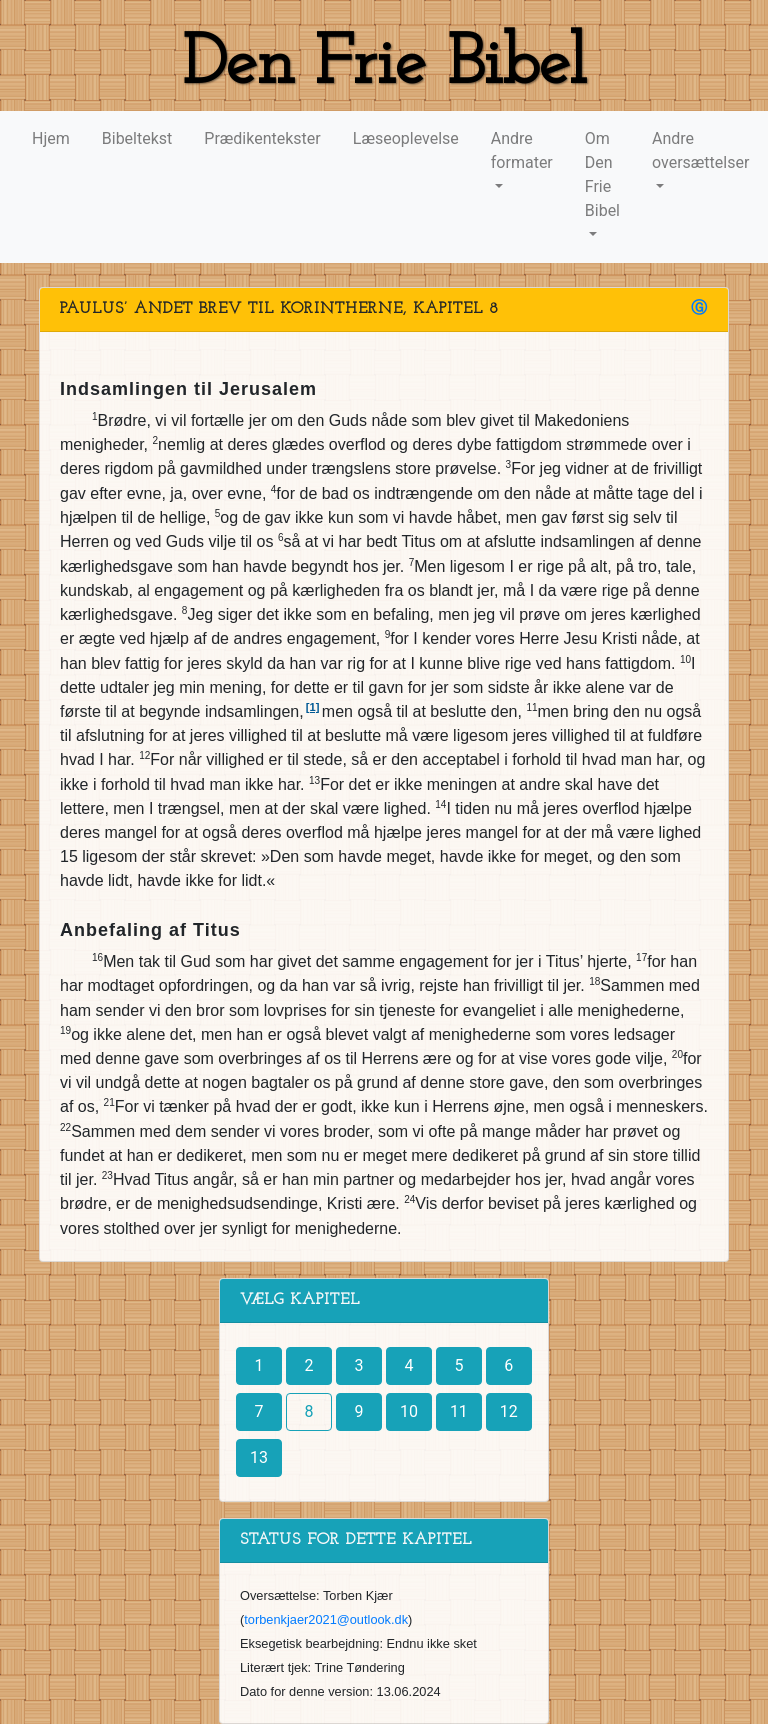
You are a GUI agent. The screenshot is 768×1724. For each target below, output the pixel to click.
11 (459, 1411)
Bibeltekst (137, 138)
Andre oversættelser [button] (700, 150)
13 (259, 1457)
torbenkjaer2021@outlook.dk (326, 1619)
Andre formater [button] (522, 150)
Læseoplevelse (406, 138)
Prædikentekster (262, 138)
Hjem (51, 138)
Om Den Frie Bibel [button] (602, 174)
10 (409, 1411)
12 (509, 1411)
